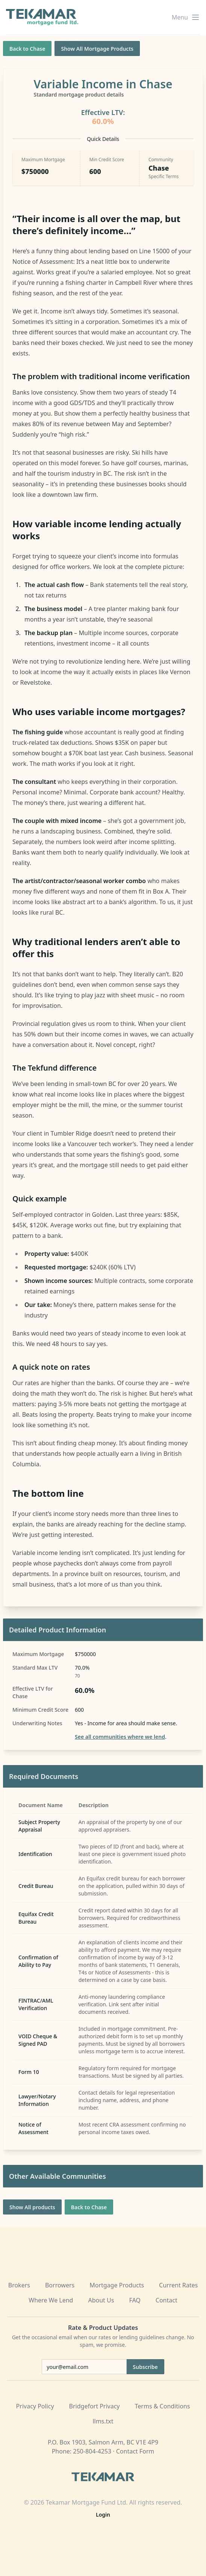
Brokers (19, 2285)
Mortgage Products (116, 2285)
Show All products (32, 2207)
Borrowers (59, 2285)
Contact (166, 2300)
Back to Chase (27, 48)
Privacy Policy (35, 2406)
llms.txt (102, 2421)
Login (103, 2514)
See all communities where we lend (120, 1736)
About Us (101, 2300)
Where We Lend (51, 2300)
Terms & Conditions (162, 2406)
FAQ (134, 2300)
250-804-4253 (92, 2451)
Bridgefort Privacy (94, 2406)
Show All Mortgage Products (97, 48)
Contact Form (135, 2451)
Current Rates (178, 2285)
